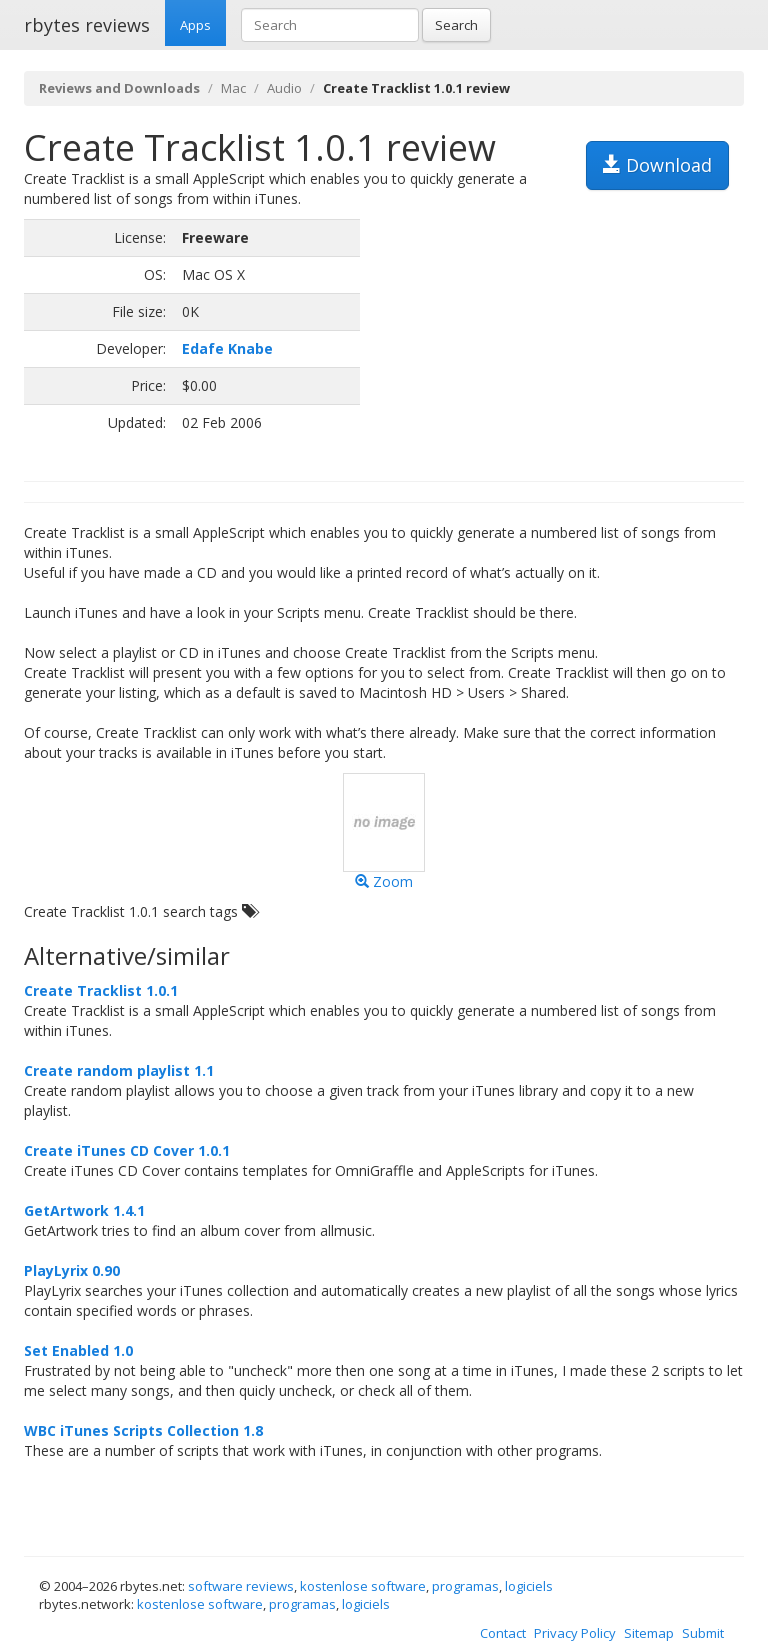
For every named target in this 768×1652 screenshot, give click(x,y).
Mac (233, 88)
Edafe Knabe (227, 348)
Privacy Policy (575, 1633)
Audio (284, 88)
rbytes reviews (87, 25)
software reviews (241, 1586)
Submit (703, 1633)
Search (456, 25)
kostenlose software (363, 1586)
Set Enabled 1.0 (78, 1350)
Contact (503, 1633)
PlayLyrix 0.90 (72, 1270)
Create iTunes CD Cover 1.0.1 (127, 1150)
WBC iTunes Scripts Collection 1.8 (143, 1430)
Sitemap (649, 1633)
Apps (195, 25)
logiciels (529, 1586)
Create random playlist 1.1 (119, 1070)
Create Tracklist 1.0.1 (101, 990)
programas (465, 1586)
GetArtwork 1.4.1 (84, 1210)
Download (657, 165)
